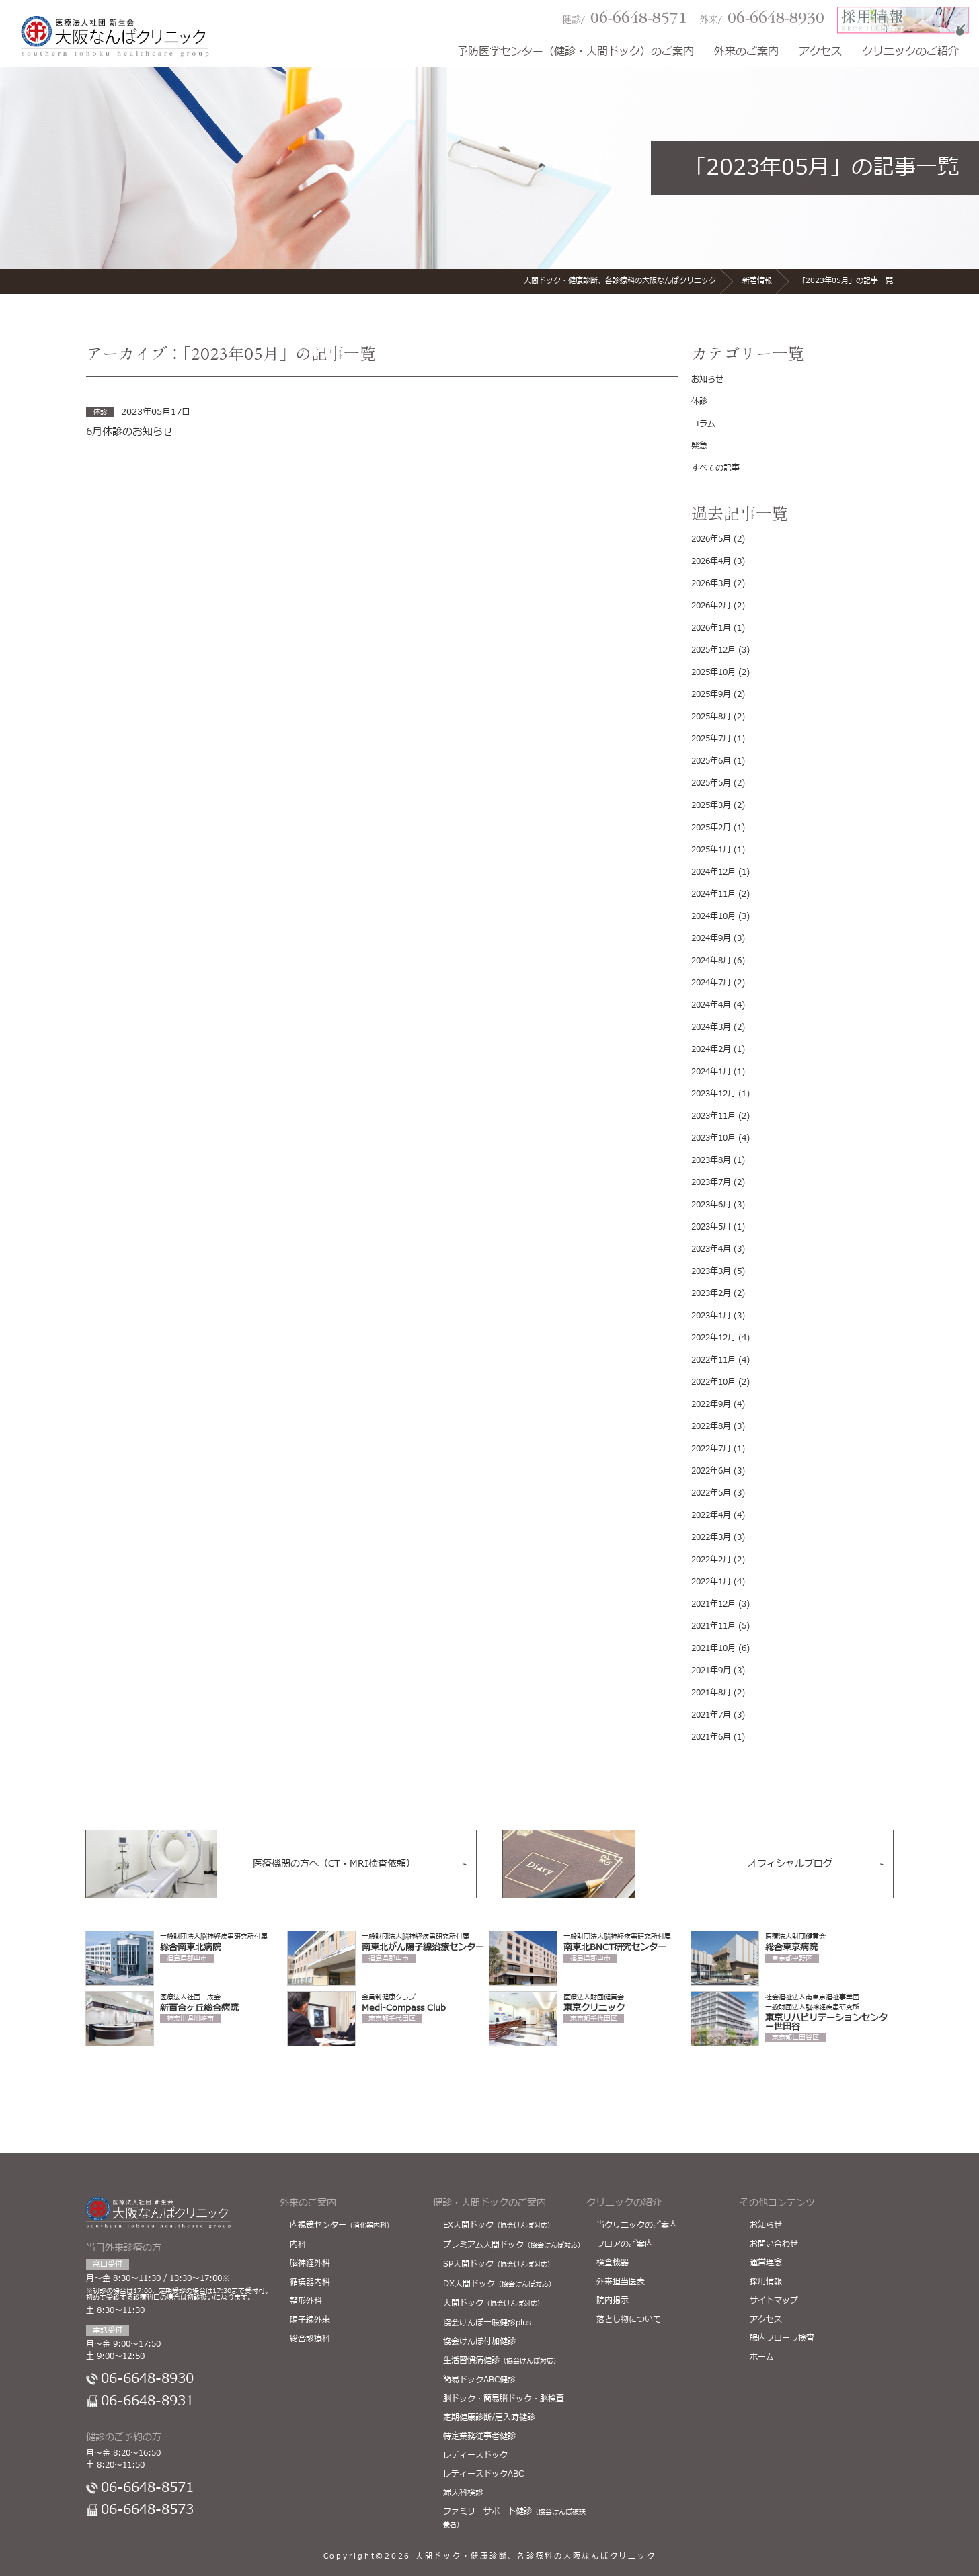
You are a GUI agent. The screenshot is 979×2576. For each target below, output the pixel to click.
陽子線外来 (310, 2320)
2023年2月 (711, 1293)
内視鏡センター (341, 2225)
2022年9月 (711, 1404)
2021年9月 (711, 1670)
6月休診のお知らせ (129, 432)
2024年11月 (713, 894)
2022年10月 (713, 1382)
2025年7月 (711, 739)
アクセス (820, 53)
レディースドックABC (483, 2474)
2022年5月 (711, 1493)
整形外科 (306, 2301)
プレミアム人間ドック (513, 2245)
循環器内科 (310, 2282)
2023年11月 (713, 1116)
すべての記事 (715, 468)
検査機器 (612, 2263)
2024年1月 (711, 1071)
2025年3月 (711, 805)
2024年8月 (711, 961)
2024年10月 (713, 916)
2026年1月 (711, 628)
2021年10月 (713, 1648)
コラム (703, 423)
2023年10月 (713, 1138)
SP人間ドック (498, 2264)
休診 (699, 401)
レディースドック (475, 2455)
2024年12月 (713, 872)
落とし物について (628, 2319)
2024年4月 (711, 1005)
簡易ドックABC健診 (479, 2380)
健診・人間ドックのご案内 (489, 2203)
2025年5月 (711, 783)
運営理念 (766, 2263)
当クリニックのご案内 (636, 2225)
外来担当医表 (620, 2282)
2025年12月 (713, 650)
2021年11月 (713, 1626)
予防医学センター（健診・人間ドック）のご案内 (575, 53)
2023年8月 (711, 1160)
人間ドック (493, 2303)
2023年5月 (711, 1227)
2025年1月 (711, 850)
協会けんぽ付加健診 (479, 2341)
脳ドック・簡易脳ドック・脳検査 (503, 2398)
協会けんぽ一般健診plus (487, 2323)
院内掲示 (612, 2300)
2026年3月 (711, 583)
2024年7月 (711, 983)
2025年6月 (711, 761)
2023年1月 (711, 1316)
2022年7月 (711, 1449)
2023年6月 (711, 1205)
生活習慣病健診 (501, 2360)
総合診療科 (310, 2339)
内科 (298, 2245)
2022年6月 (711, 1471)
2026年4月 (711, 561)
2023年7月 (711, 1182)
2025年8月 (711, 717)
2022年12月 (713, 1338)
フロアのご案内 (624, 2244)
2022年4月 (711, 1515)
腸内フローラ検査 (782, 2338)
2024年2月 (711, 1049)
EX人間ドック (498, 2225)
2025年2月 (711, 827)
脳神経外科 (310, 2263)
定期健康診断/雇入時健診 (489, 2417)
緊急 (699, 446)
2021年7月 (711, 1715)
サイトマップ (774, 2300)
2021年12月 (713, 1604)
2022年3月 (711, 1537)
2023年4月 (711, 1249)
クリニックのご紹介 (910, 53)
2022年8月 (711, 1426)
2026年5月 (711, 539)
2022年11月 (713, 1360)
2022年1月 (711, 1582)
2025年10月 (713, 672)
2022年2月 (711, 1560)
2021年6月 (711, 1737)
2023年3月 (711, 1271)
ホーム (762, 2357)
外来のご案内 (746, 53)
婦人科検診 (463, 2493)
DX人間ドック (499, 2284)
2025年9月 (711, 694)
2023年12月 (713, 1094)
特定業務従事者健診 (479, 2436)
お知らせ (707, 379)
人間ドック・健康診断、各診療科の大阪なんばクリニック (536, 2556)
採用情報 (766, 2282)
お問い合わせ (774, 2244)
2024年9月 (711, 938)
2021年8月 (711, 1693)
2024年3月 (711, 1027)
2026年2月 (711, 606)
